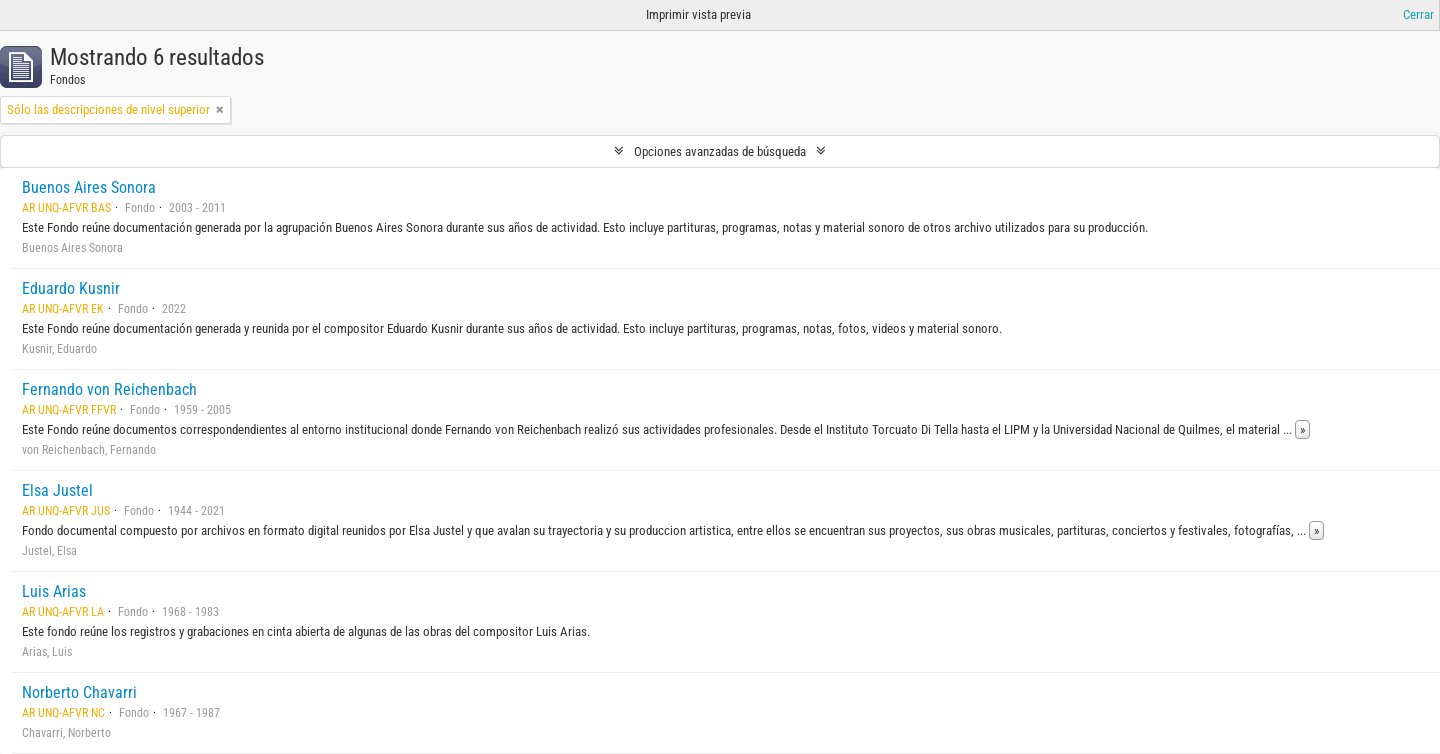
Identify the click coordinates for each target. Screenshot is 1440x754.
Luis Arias (54, 591)
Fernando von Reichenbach (109, 389)
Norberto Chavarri (79, 692)
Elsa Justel (57, 490)
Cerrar (1418, 14)
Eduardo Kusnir (71, 288)
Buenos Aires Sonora (89, 187)
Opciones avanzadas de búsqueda (720, 151)
